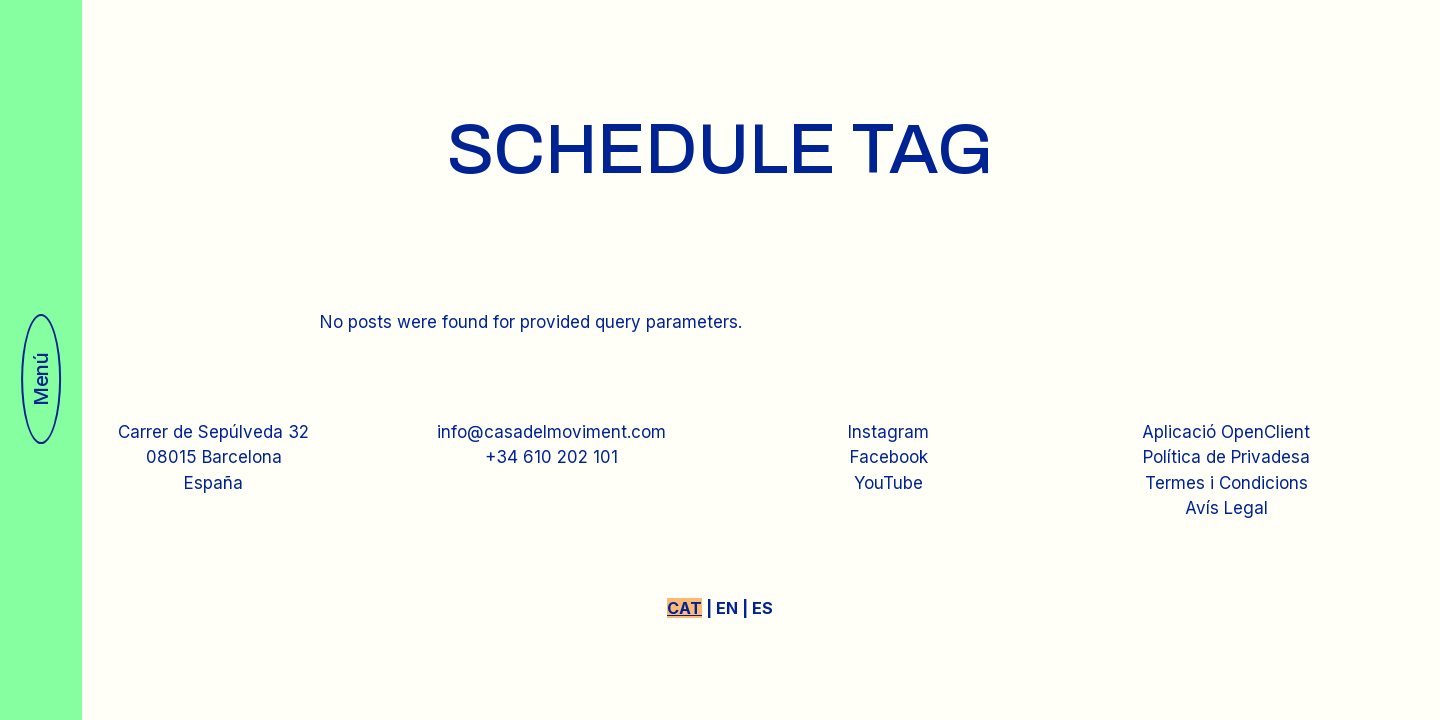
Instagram (888, 432)
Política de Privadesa (1226, 457)
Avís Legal (1226, 508)
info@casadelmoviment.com (551, 432)
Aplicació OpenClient (1226, 432)
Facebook (889, 457)
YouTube (888, 483)
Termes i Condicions (1226, 483)
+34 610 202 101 (551, 457)
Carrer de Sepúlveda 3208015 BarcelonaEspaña (213, 457)
